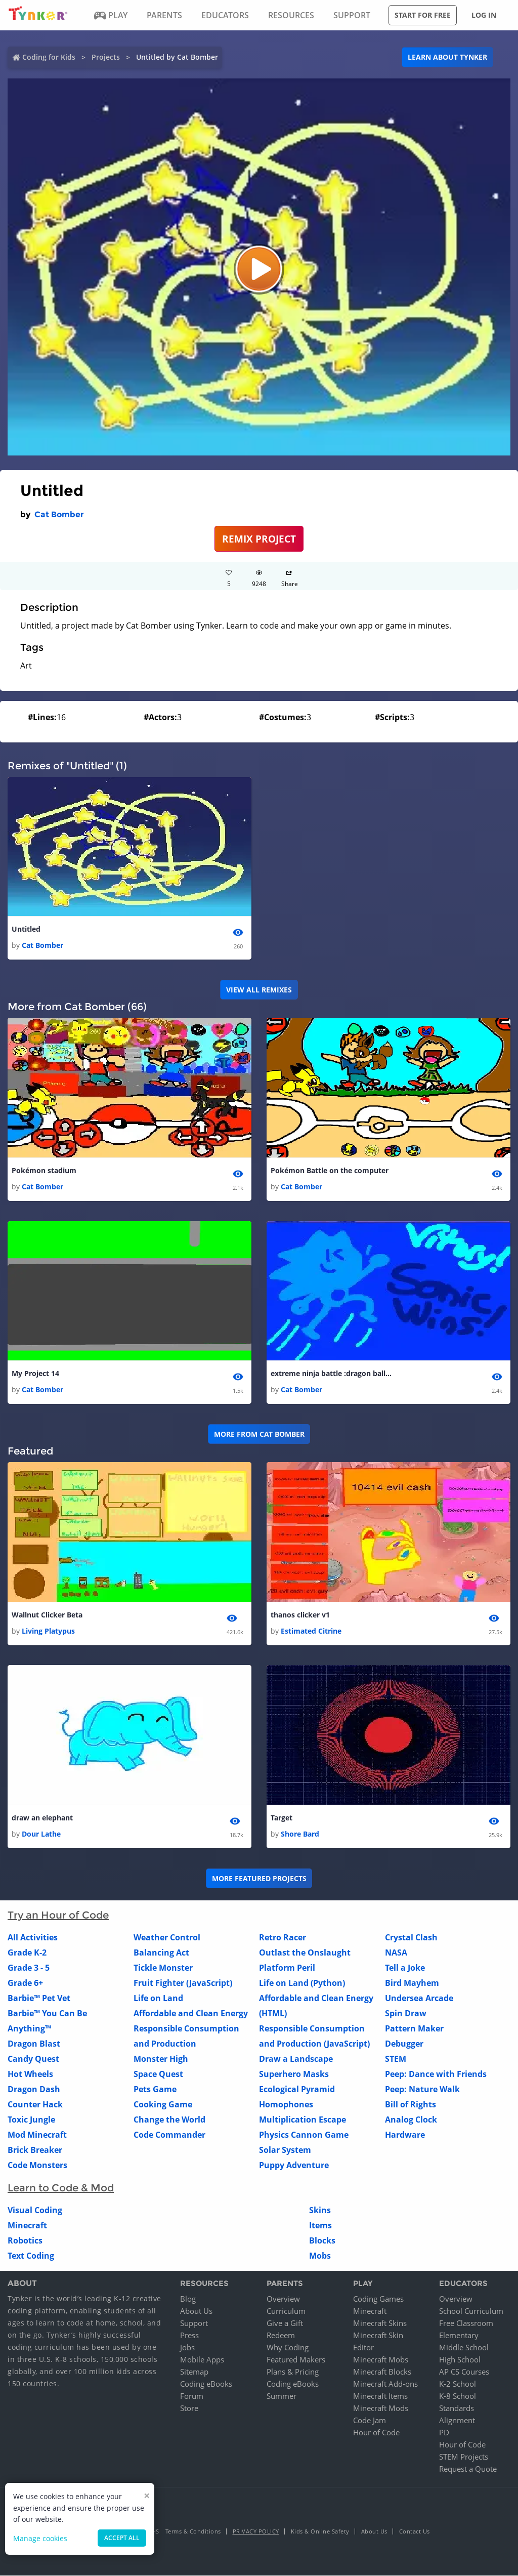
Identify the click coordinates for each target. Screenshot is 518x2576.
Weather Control (167, 1937)
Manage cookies (40, 2538)
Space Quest (158, 2074)
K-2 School (457, 2384)
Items (320, 2225)
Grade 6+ (25, 1983)
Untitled (26, 929)
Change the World (169, 2120)
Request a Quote (468, 2469)
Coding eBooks (206, 2384)
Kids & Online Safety (320, 2532)
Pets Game (155, 2089)
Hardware (405, 2135)
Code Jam (369, 2421)
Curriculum (286, 2311)
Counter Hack (35, 2104)
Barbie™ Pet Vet (39, 1998)
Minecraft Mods (380, 2408)
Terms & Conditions (193, 2532)
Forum (191, 2396)
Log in (483, 15)
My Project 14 (35, 1374)
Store (189, 2408)
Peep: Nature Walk (422, 2089)
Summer (281, 2396)
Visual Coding (35, 2210)
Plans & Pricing (293, 2372)
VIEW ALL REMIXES (259, 989)
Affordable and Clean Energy (191, 2013)
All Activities (33, 1937)
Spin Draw (405, 2013)
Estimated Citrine (311, 1631)
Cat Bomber (59, 514)
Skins (320, 2210)
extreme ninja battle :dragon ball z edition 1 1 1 (331, 1374)
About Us (196, 2311)
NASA (396, 1953)
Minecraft (27, 2225)
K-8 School (457, 2396)
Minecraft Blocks (382, 2372)
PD (444, 2433)
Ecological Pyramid (297, 2089)
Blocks (322, 2241)
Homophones (286, 2104)
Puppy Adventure (294, 2165)
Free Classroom (466, 2323)
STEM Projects (463, 2457)
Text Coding (31, 2256)
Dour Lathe (41, 1834)
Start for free (423, 15)
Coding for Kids (48, 57)
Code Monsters (37, 2165)
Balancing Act (161, 1953)
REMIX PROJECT (259, 538)
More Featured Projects (259, 1879)
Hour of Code (376, 2433)
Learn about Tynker (447, 57)
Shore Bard (300, 1834)
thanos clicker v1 (300, 1615)
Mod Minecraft (37, 2135)
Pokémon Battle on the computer (329, 1170)
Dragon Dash (34, 2089)
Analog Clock (411, 2120)
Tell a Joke (405, 1968)
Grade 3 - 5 (29, 1968)
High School (460, 2360)
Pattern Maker (414, 2028)
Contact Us (414, 2532)
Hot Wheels (30, 2074)
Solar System (285, 2150)
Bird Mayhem (412, 1983)
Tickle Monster (163, 1968)
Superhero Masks (294, 2074)
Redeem (281, 2336)
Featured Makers (296, 2360)
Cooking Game (163, 2104)
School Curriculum (471, 2311)
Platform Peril (287, 1968)
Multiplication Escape (302, 2120)
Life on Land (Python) (302, 1983)
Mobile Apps (202, 2360)
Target (281, 1818)
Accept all (122, 2537)
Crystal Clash (411, 1937)
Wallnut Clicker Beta (47, 1615)
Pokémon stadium (44, 1170)
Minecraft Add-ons (385, 2384)
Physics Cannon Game (304, 2135)
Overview (283, 2299)
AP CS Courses (464, 2372)
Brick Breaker (35, 2150)
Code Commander (169, 2135)
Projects (106, 57)
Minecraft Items (380, 2396)
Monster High (161, 2059)
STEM (395, 2059)
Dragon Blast (34, 2044)
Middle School (464, 2348)
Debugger (404, 2044)
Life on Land (158, 1998)
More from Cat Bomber (259, 1434)
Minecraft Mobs (380, 2360)
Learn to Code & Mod (61, 2188)
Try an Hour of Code (58, 1915)
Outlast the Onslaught (305, 1953)
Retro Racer (282, 1937)
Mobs (320, 2256)
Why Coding (288, 2348)
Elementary (459, 2336)
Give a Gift (285, 2323)
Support (194, 2323)
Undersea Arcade (419, 1998)
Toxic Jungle (31, 2120)
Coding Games (378, 2299)
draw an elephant (42, 1818)
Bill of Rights (410, 2104)
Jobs (187, 2348)
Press (189, 2336)
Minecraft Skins (380, 2323)
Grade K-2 (27, 1953)
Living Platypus (48, 1631)
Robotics (25, 2241)
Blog (188, 2299)
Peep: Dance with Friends (436, 2074)
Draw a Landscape (296, 2059)
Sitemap (194, 2372)
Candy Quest (33, 2059)
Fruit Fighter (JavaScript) (183, 1983)
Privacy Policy (256, 2532)
